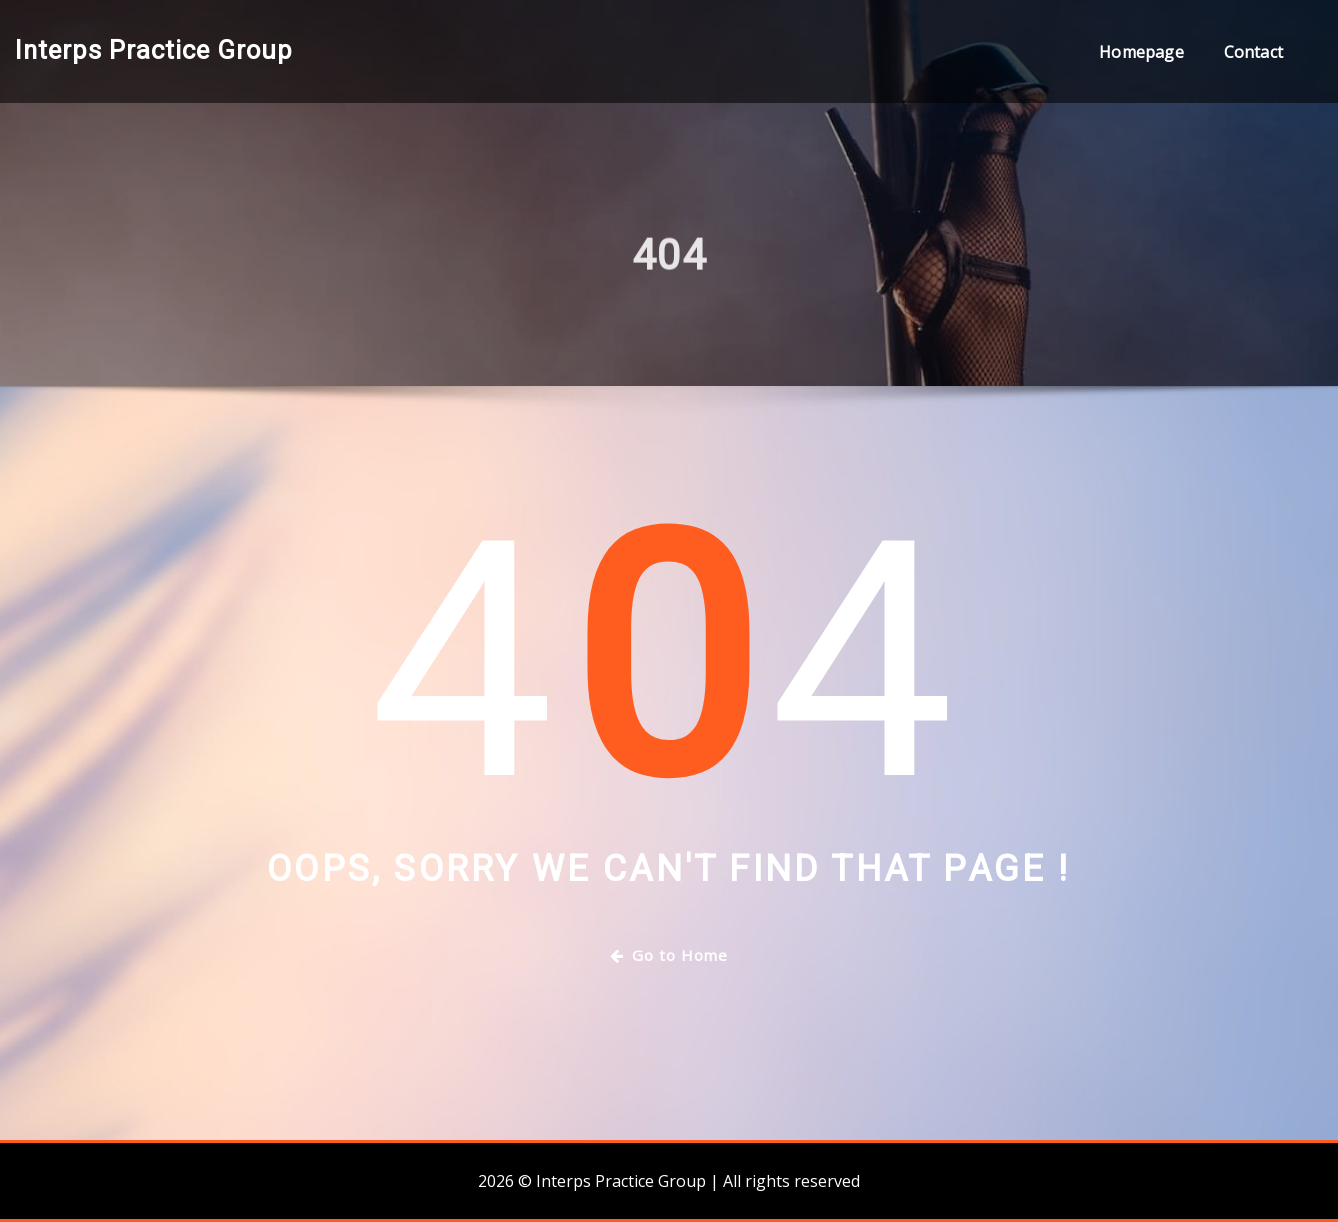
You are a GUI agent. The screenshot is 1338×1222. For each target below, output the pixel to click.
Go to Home (669, 955)
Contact (1253, 52)
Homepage (1141, 52)
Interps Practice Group (154, 50)
